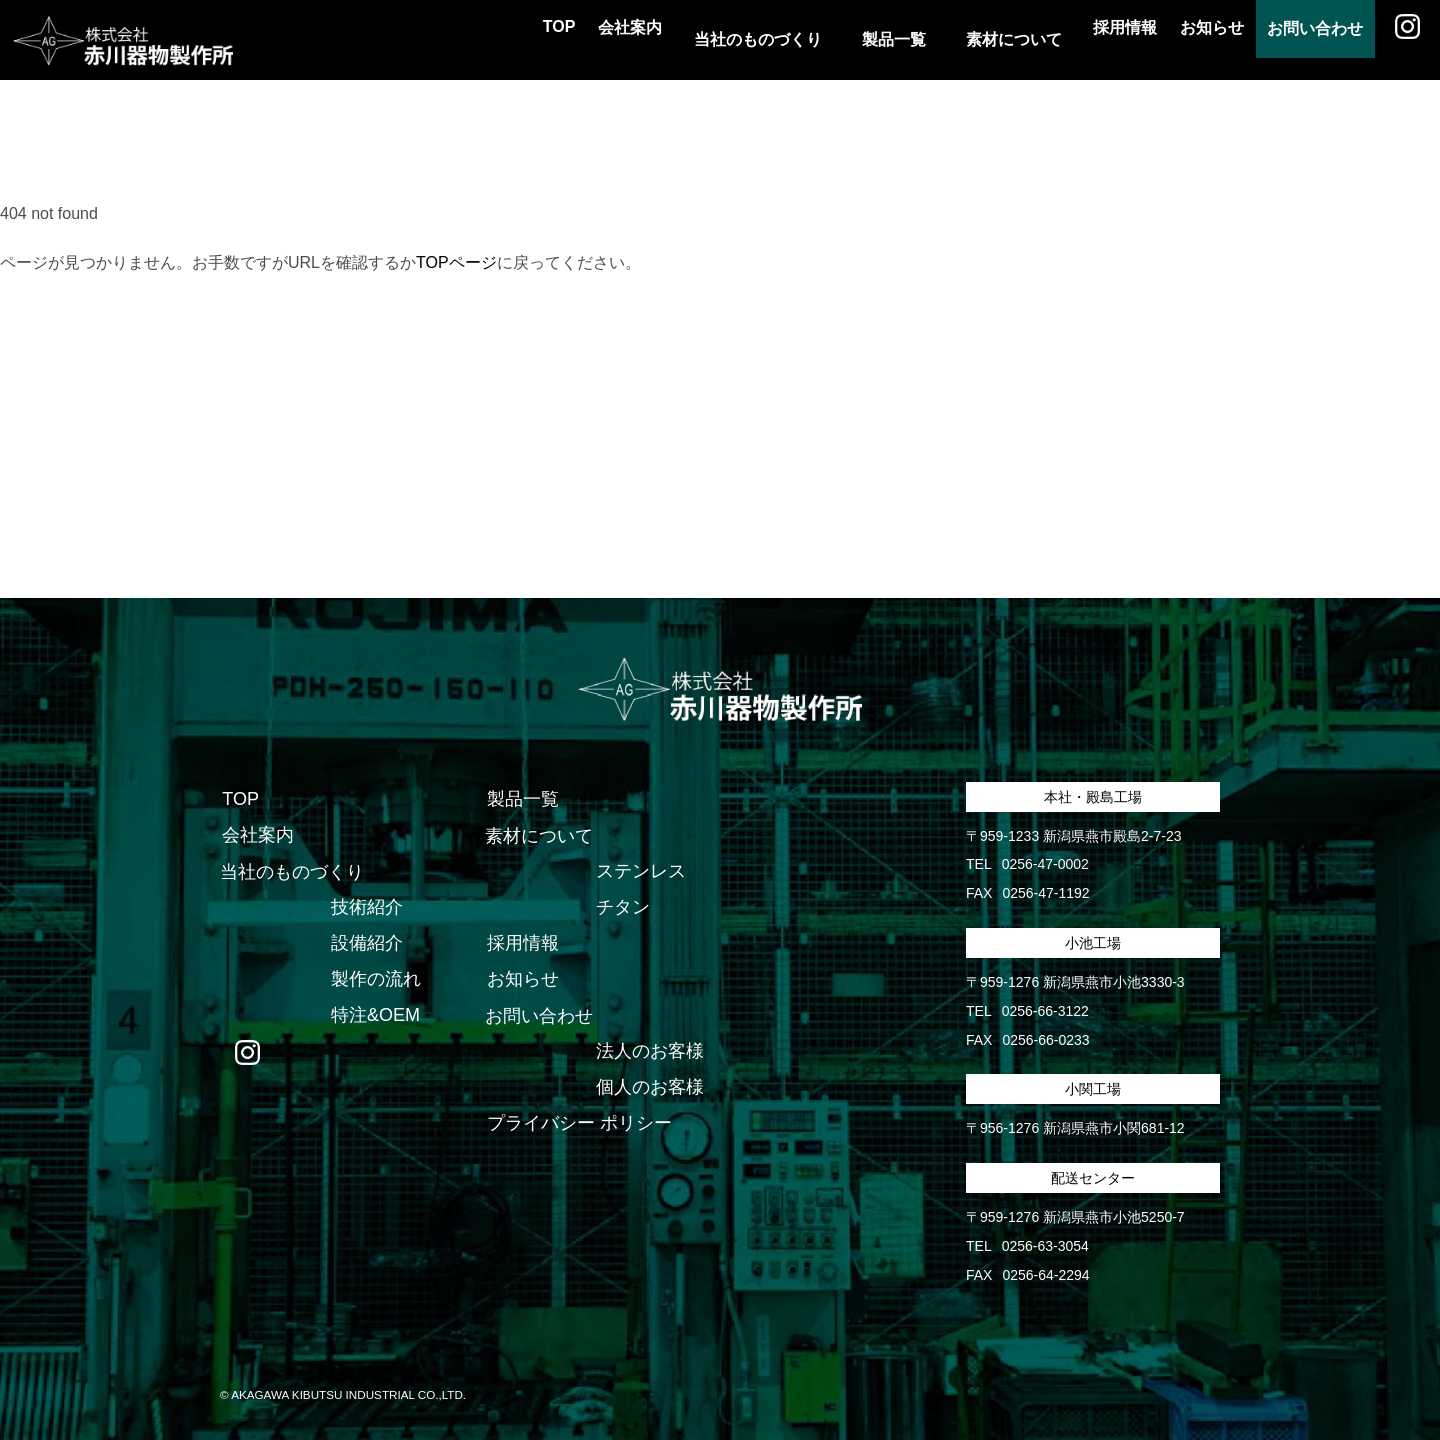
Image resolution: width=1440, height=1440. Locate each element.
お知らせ (1172, 39)
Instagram (1400, 40)
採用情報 (1068, 39)
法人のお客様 (649, 1052)
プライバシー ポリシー (577, 1124)
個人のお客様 (649, 1088)
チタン (622, 908)
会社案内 (556, 39)
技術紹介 (366, 908)
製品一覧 (521, 800)
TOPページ (456, 262)
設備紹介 (366, 944)
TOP (467, 39)
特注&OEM (374, 1016)
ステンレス (640, 872)
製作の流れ (375, 980)
